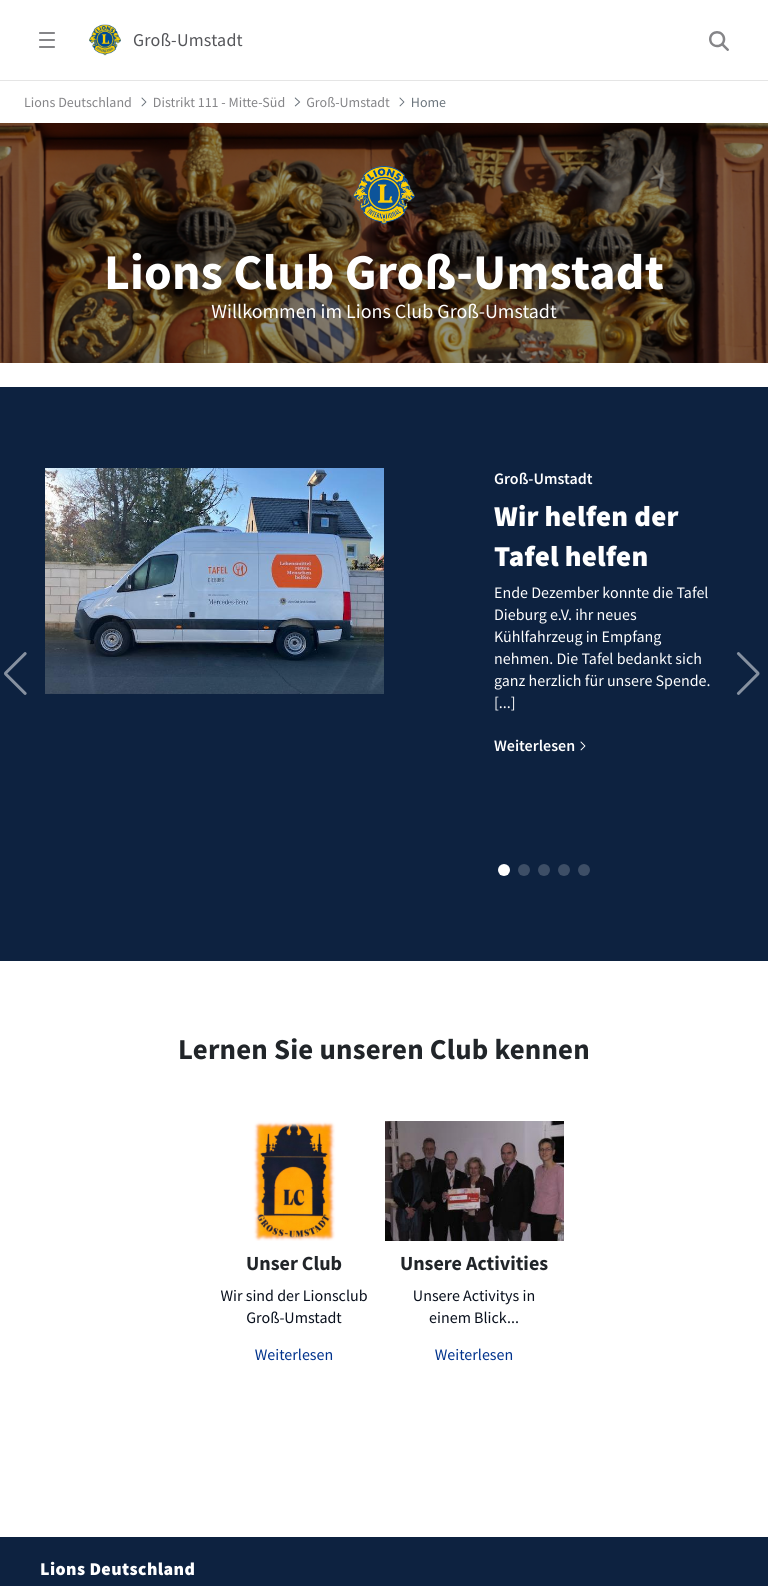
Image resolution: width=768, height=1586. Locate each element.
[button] (504, 870)
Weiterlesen (294, 1355)
